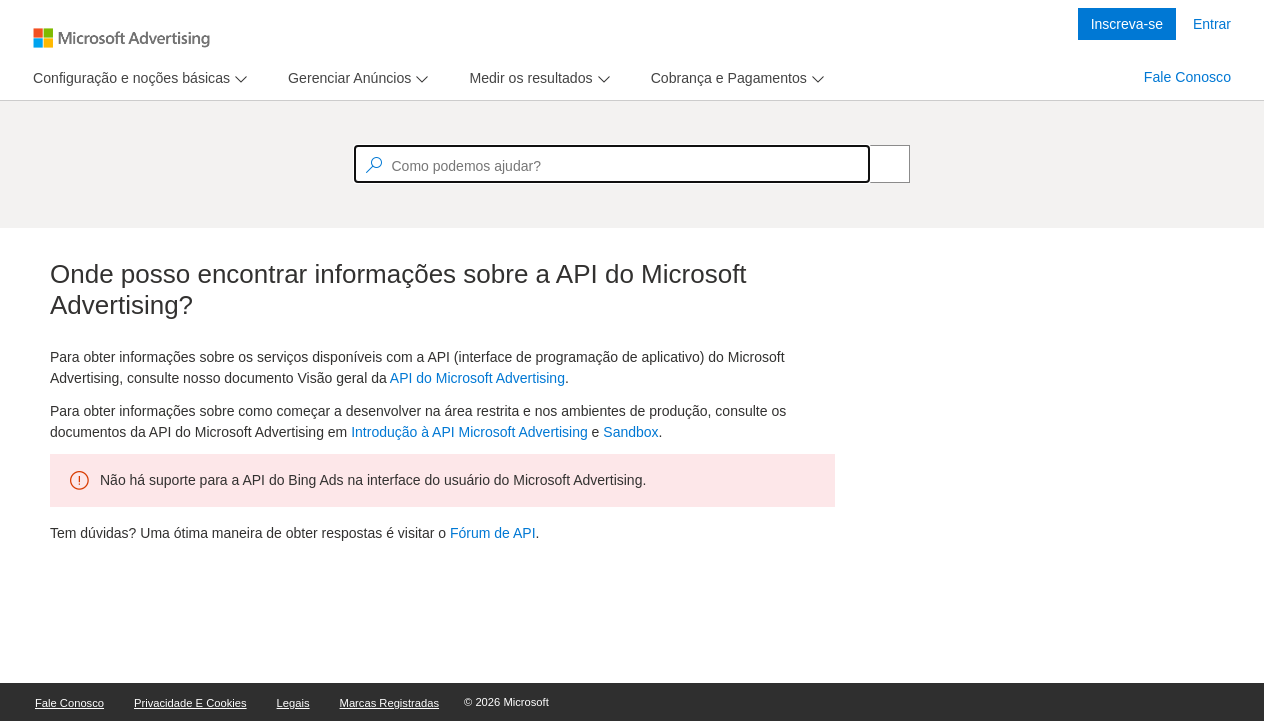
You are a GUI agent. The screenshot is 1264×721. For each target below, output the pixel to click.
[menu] (137, 78)
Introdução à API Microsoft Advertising (469, 432)
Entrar (1212, 24)
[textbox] (612, 164)
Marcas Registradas (389, 703)
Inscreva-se (1127, 24)
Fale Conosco (1187, 77)
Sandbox (630, 432)
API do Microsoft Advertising (477, 378)
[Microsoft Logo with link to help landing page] (121, 38)
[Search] (879, 164)
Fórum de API (493, 533)
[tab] (127, 78)
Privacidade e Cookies (190, 703)
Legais (293, 703)
